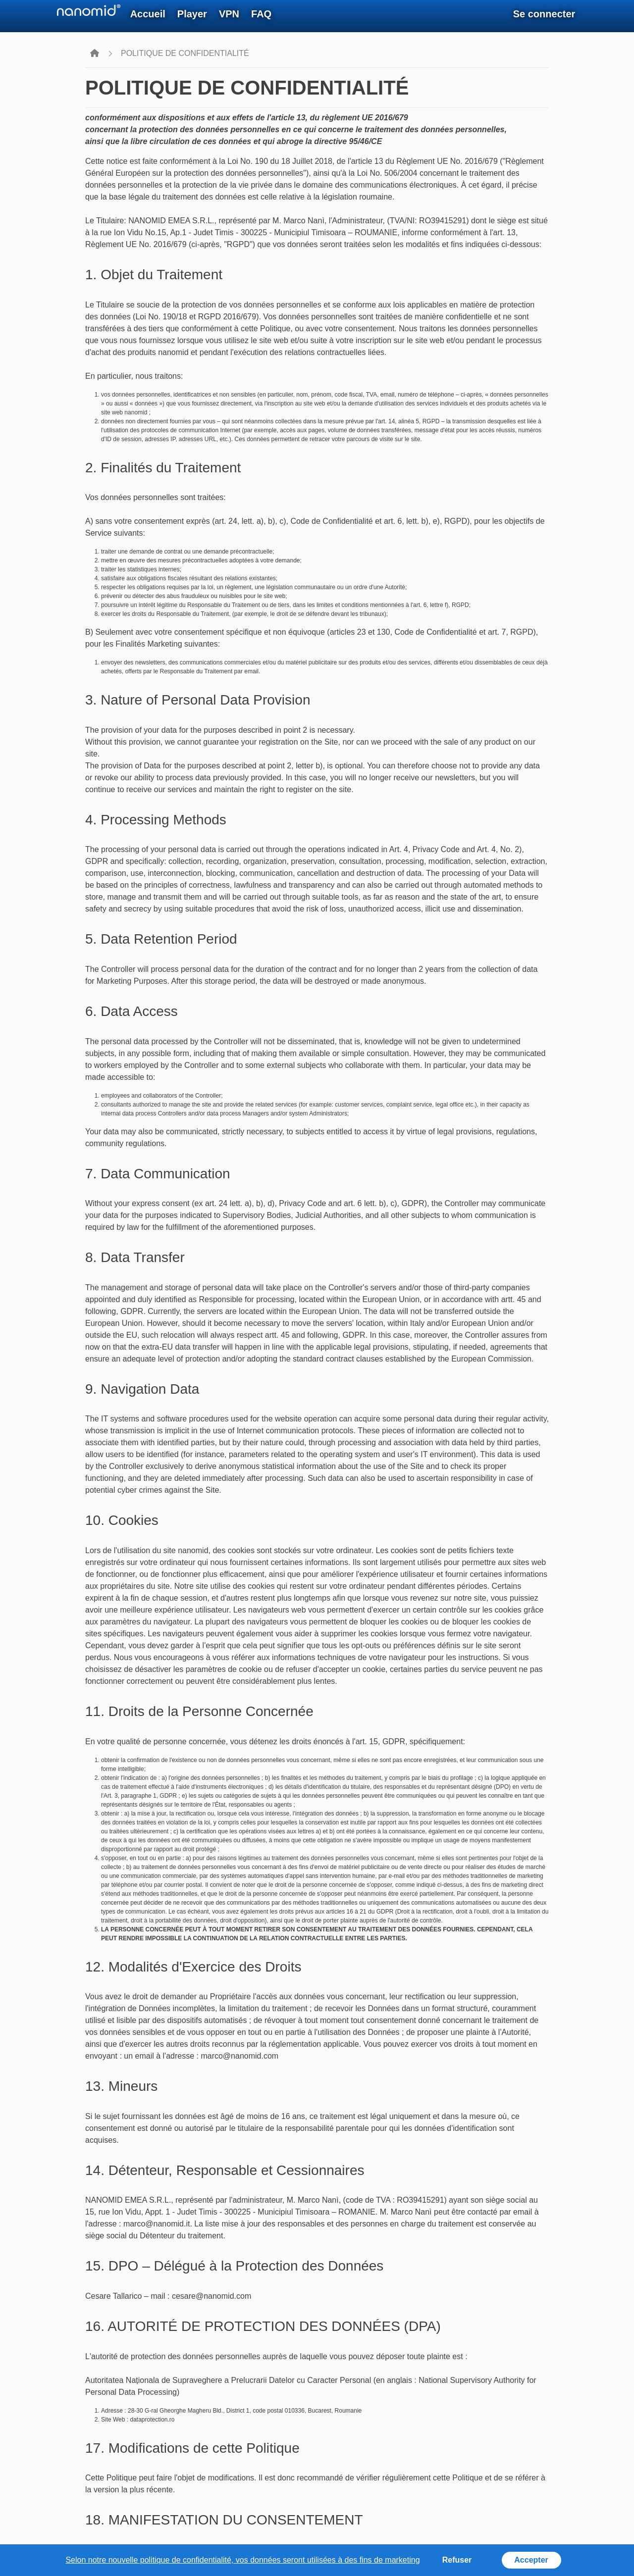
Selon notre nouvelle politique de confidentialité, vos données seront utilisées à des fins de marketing (242, 2560)
